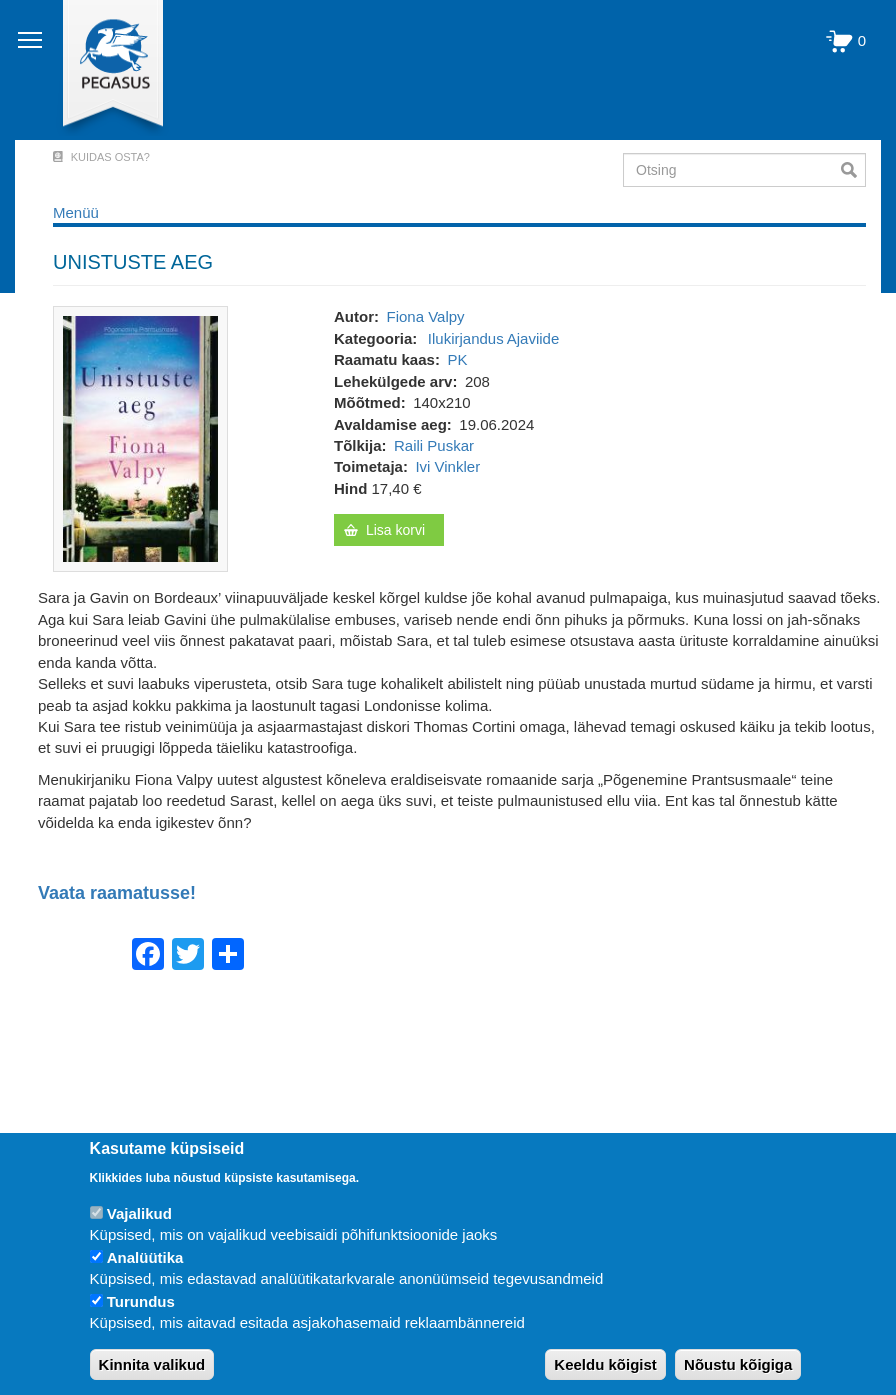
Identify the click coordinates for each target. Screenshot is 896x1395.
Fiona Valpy (425, 316)
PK (457, 359)
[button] (140, 437)
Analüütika (145, 1257)
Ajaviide (533, 338)
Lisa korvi (395, 530)
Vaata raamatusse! (117, 893)
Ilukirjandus (466, 338)
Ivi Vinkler (447, 466)
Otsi (853, 170)
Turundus (141, 1301)
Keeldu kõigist (605, 1364)
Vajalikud (139, 1213)
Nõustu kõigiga (738, 1364)
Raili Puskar (434, 445)
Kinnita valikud (152, 1364)
